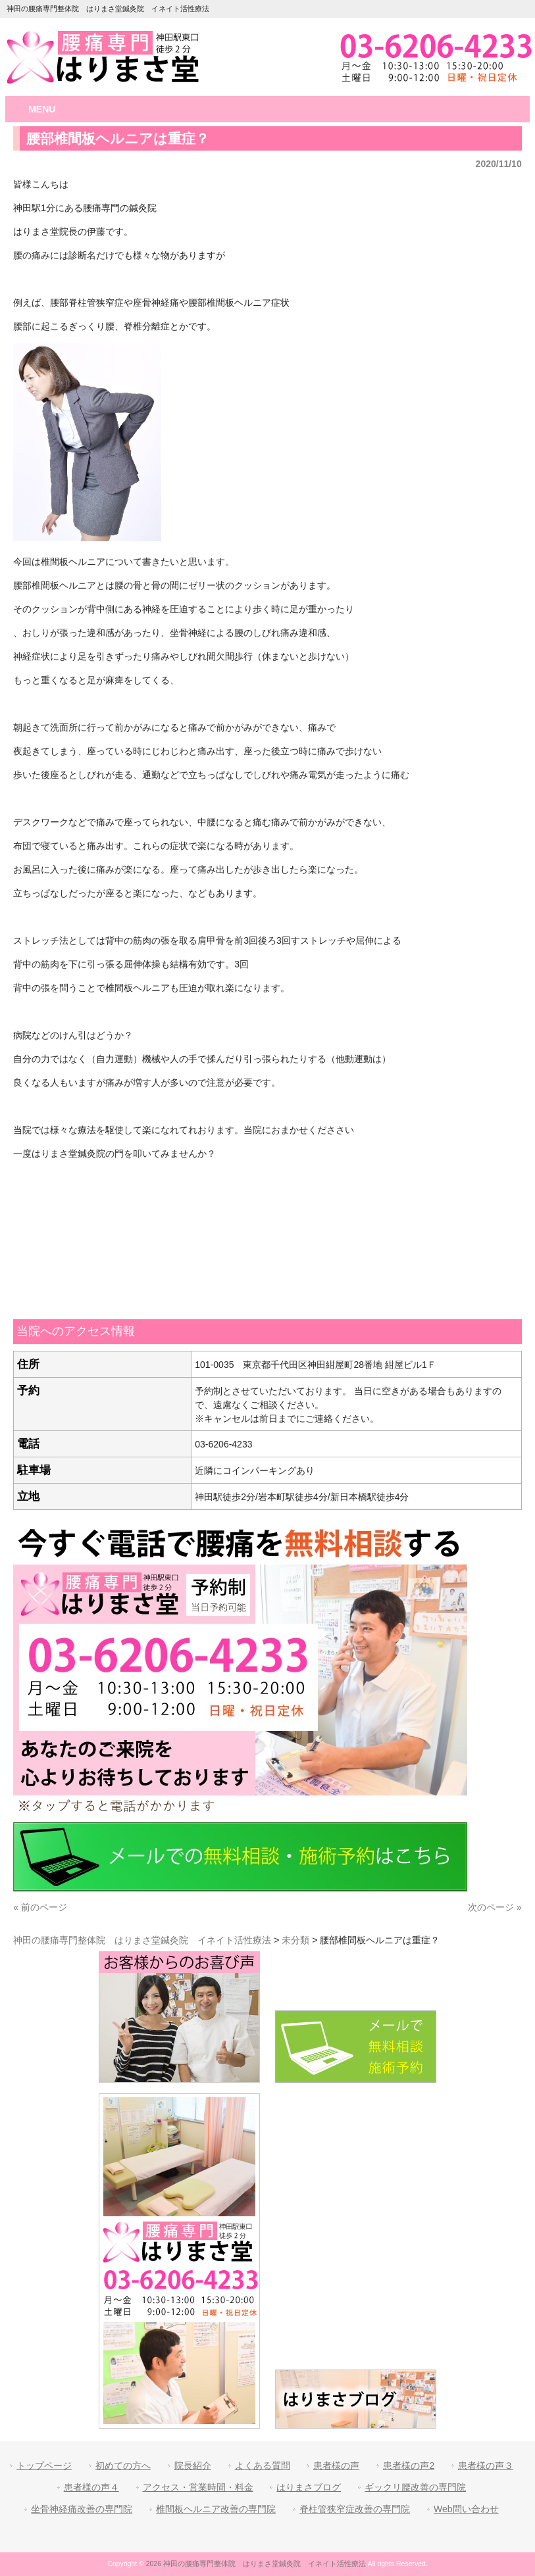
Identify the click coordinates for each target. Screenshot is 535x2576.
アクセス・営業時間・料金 (198, 2487)
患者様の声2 (408, 2465)
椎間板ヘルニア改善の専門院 (216, 2509)
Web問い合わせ (466, 2509)
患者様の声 (336, 2465)
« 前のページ (40, 1907)
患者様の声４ (91, 2487)
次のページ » (495, 1907)
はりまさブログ (308, 2487)
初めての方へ (123, 2465)
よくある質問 (262, 2465)
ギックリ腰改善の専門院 (415, 2487)
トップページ (44, 2465)
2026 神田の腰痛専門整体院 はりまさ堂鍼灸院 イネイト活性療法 (256, 2563)
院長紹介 (192, 2465)
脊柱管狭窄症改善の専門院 (354, 2509)
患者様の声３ (485, 2465)
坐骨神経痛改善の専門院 (81, 2509)
